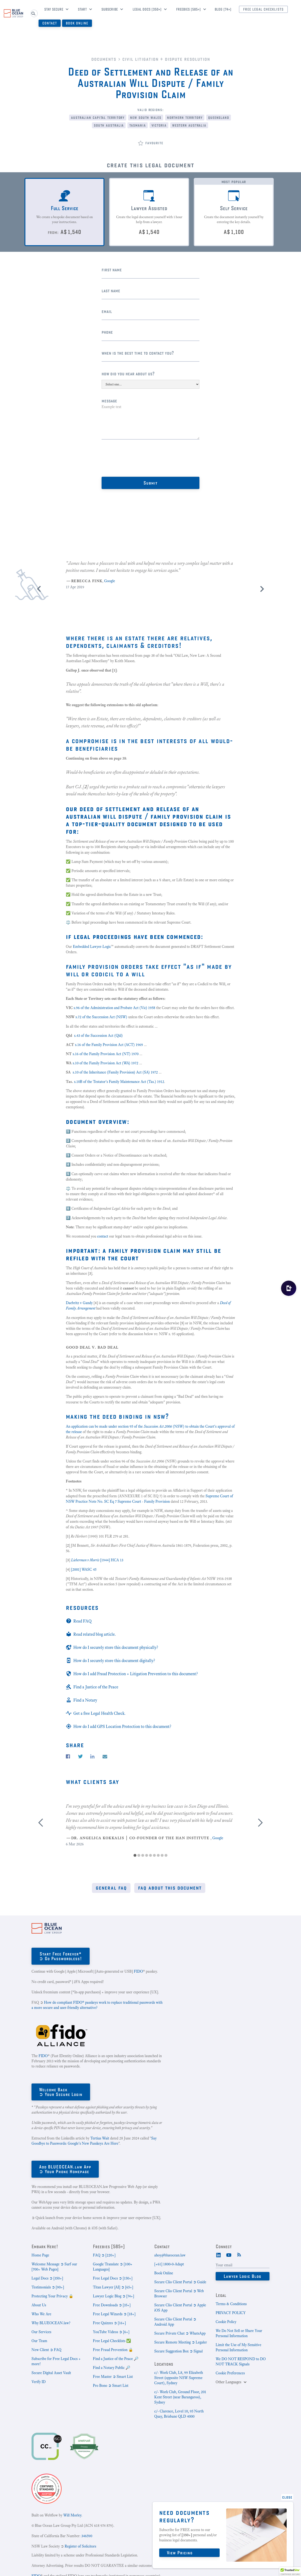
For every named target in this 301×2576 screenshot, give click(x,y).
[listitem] (150, 571)
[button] (54, 10)
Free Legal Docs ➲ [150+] (112, 2278)
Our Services (41, 2332)
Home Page (40, 2255)
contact (102, 1236)
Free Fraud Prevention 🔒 (113, 2350)
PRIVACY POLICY (231, 2313)
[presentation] (137, 458)
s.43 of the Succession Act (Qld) (98, 1035)
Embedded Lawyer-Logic (92, 946)
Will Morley (72, 2515)
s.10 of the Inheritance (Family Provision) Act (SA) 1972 (116, 1072)
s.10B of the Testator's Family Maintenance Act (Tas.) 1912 (119, 1081)
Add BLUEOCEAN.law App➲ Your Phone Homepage (65, 2169)
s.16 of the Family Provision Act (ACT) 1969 (109, 1044)
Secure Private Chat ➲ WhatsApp (180, 2333)
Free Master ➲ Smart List (113, 2376)
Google (109, 581)
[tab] (64, 212)
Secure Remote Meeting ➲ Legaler (180, 2342)
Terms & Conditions (231, 2304)
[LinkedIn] (218, 2254)
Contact (49, 23)
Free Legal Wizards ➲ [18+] (114, 2314)
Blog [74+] (223, 9)
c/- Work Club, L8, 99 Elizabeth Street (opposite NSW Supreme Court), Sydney (178, 2377)
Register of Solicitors (80, 2546)
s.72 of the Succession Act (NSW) (101, 1017)
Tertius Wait (99, 2138)
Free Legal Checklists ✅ (112, 2341)
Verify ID (39, 2382)
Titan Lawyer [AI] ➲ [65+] (113, 2287)
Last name (111, 290)
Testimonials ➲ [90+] (48, 2287)
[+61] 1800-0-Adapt (169, 2264)
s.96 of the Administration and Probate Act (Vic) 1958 (114, 1008)
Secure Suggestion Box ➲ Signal (178, 2351)
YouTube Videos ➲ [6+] (111, 2332)
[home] (13, 13)
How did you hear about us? (128, 373)
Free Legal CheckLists (263, 9)
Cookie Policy (226, 2322)
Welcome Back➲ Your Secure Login (61, 2092)
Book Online (77, 23)
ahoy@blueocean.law (170, 2255)
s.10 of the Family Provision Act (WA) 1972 (106, 1063)
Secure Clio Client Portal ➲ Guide (180, 2282)
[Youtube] (229, 2254)
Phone (107, 331)
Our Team (39, 2341)
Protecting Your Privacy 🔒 (52, 2296)
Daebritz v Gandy (80, 1303)
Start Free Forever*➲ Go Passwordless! (60, 1956)
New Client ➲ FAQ (46, 2350)
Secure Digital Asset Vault (51, 2373)
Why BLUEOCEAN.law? (51, 2323)
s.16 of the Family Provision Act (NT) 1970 (106, 1054)
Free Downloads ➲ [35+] (112, 2305)
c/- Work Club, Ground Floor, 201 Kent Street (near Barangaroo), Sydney (180, 2397)
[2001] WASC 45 (83, 1569)
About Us (39, 2305)
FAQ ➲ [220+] (104, 2255)
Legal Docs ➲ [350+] (47, 2278)
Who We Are (41, 2314)
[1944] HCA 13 (97, 1560)
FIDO (138, 1971)
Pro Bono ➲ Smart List (110, 2385)
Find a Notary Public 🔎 (111, 2367)
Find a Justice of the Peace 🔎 (116, 2358)
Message (109, 400)
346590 (86, 2536)
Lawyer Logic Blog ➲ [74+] (113, 2296)
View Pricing (180, 2552)
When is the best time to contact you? (138, 352)
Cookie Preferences (230, 2373)
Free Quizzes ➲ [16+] (109, 2323)
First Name (112, 269)
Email (107, 311)
